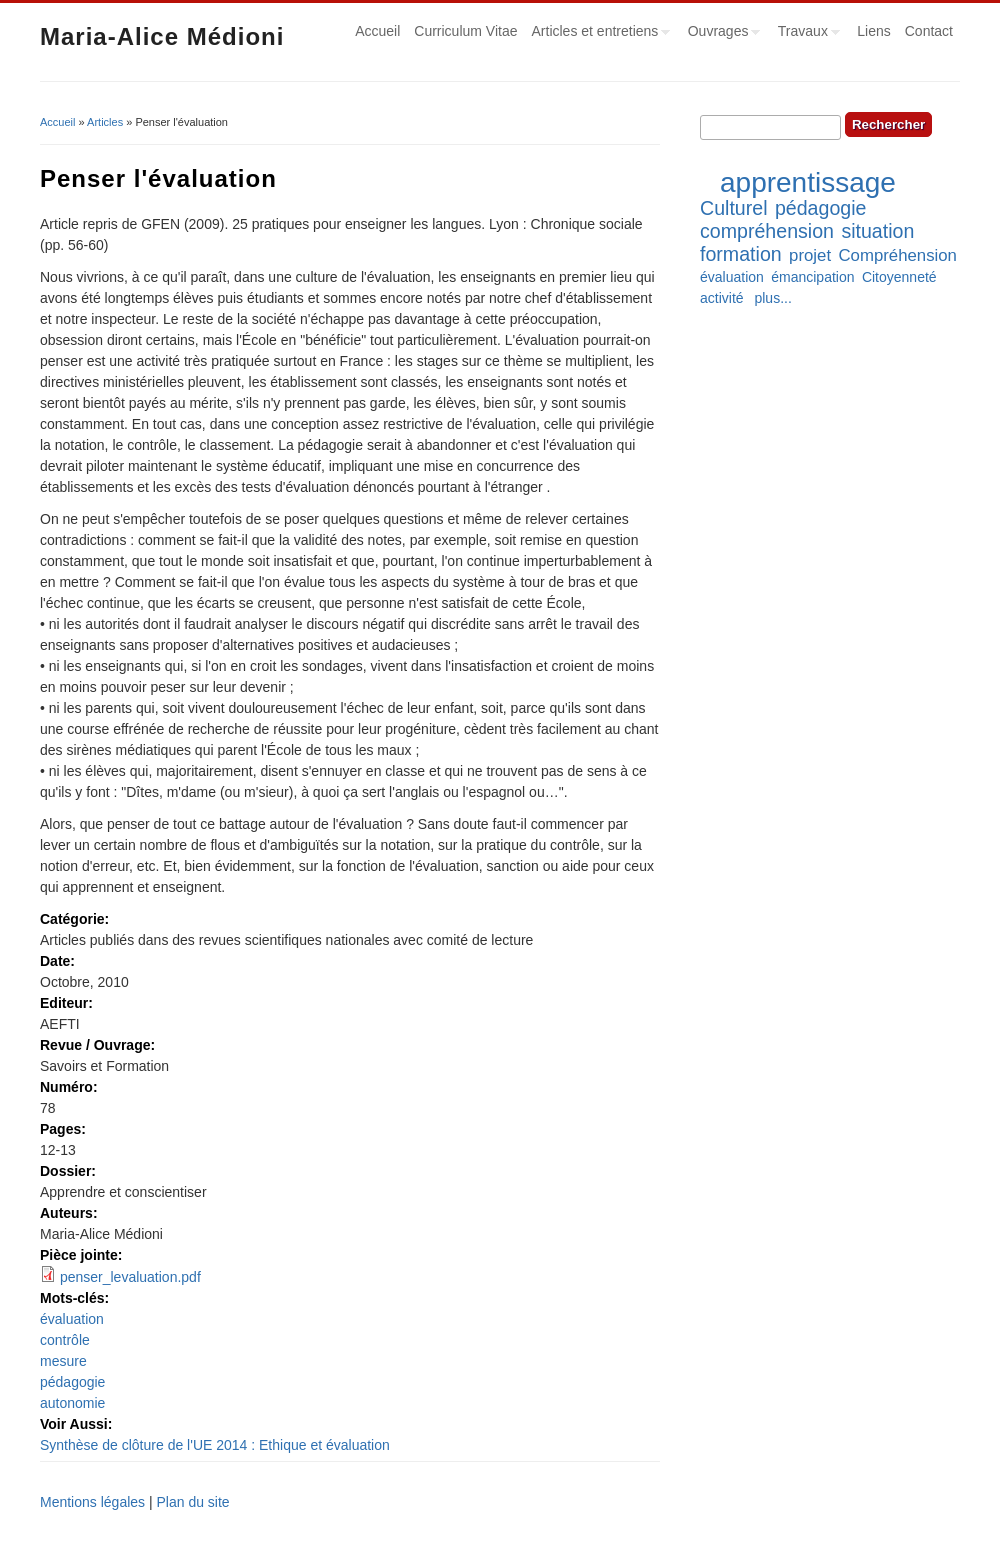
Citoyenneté (899, 277)
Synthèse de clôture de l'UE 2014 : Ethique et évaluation (215, 1445)
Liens (873, 31)
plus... (772, 298)
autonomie (72, 1403)
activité (722, 298)
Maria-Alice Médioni (162, 36)
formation (741, 254)
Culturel (734, 208)
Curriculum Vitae (465, 31)
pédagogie (72, 1382)
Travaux (805, 34)
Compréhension (897, 255)
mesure (63, 1361)
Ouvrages (721, 34)
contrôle (65, 1340)
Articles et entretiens (598, 34)
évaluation (72, 1319)
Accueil (377, 31)
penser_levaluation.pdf (130, 1277)
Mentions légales (92, 1502)
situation (877, 231)
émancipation (812, 277)
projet (810, 255)
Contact (929, 31)
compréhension (767, 231)
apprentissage (808, 182)
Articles (105, 122)
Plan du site (192, 1502)
